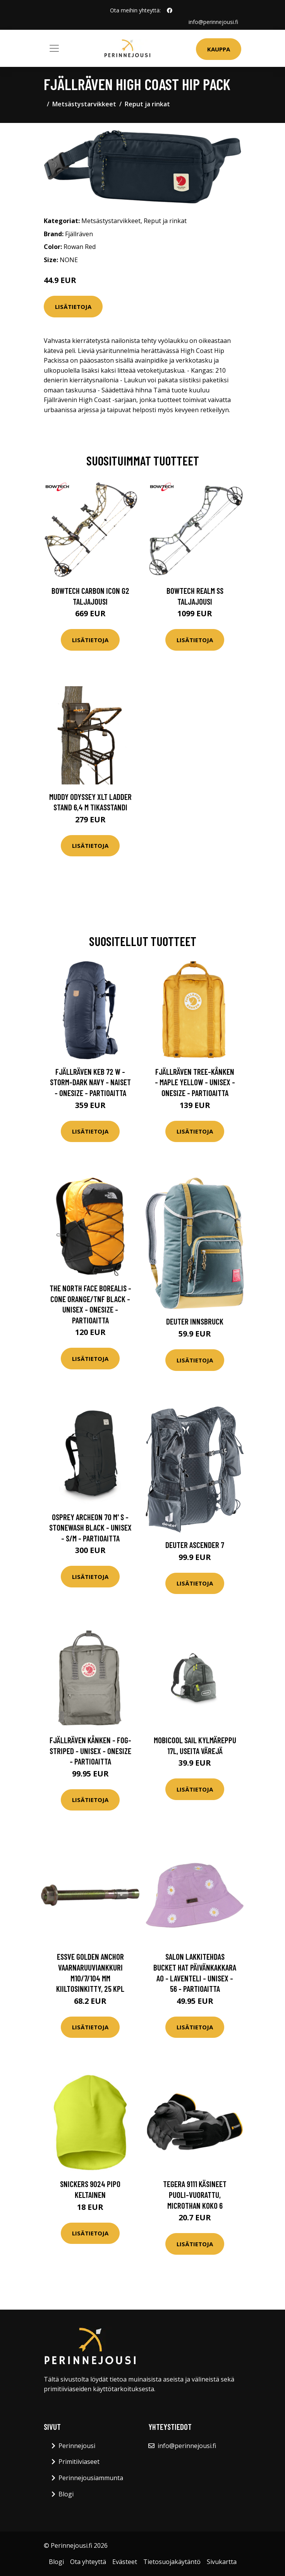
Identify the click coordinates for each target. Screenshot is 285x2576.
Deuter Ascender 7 (194, 1545)
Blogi (66, 2494)
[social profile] (169, 10)
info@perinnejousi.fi (213, 22)
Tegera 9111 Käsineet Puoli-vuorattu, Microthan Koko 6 (195, 2194)
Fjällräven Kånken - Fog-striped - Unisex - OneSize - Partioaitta (90, 1750)
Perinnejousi (76, 2445)
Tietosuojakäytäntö (172, 2561)
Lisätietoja (73, 306)
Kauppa (218, 49)
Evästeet (124, 2561)
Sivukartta (222, 2561)
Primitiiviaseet (79, 2461)
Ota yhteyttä (88, 2561)
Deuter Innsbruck (194, 1321)
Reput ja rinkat (147, 104)
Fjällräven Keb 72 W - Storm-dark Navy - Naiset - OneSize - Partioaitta (90, 1082)
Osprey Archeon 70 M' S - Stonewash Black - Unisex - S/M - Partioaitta (90, 1527)
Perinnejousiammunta (90, 2478)
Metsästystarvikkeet (84, 104)
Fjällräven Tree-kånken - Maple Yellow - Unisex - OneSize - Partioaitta (195, 1082)
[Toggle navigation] (54, 48)
